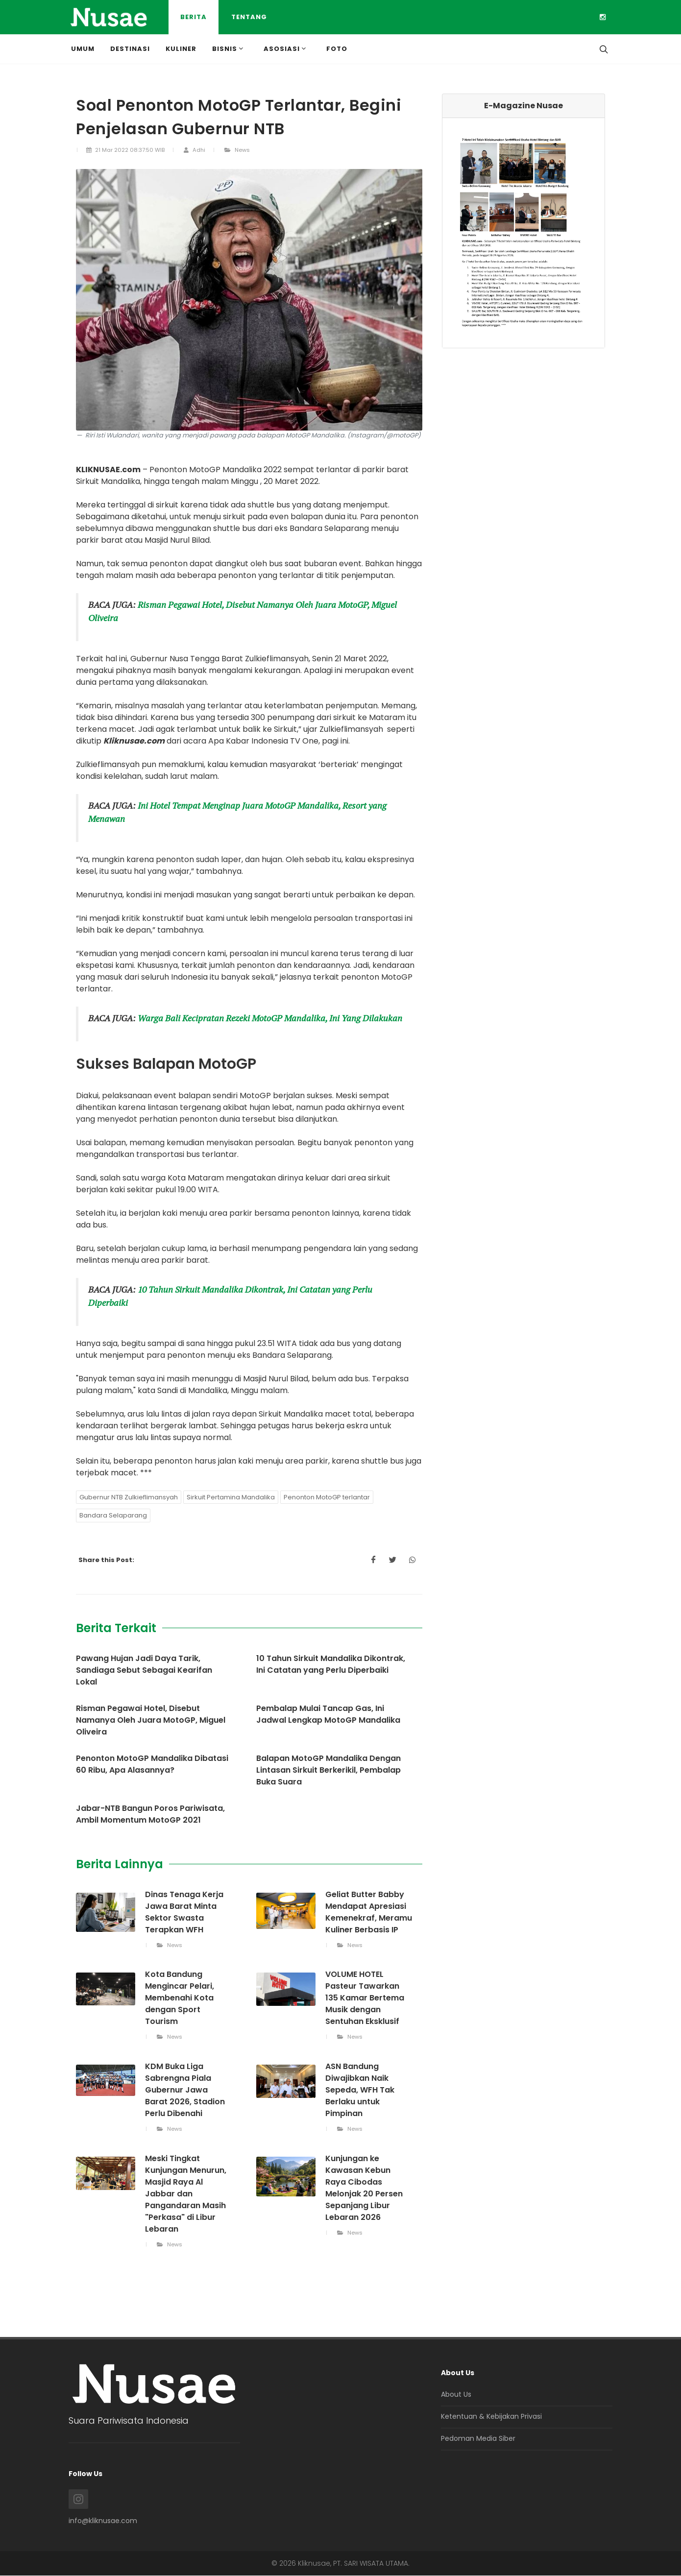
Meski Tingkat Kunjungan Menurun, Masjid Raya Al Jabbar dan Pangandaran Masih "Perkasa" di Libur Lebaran (185, 2194)
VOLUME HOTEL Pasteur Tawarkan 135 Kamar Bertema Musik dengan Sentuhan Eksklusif (364, 1998)
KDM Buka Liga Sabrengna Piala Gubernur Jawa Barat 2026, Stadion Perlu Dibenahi (185, 2090)
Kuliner (181, 48)
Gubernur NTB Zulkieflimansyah (128, 1497)
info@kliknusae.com (103, 2521)
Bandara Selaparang (113, 1515)
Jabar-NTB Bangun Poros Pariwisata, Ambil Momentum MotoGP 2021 (150, 1814)
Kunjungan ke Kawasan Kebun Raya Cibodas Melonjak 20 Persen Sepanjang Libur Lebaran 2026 (364, 2188)
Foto (336, 48)
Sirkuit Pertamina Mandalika (231, 1497)
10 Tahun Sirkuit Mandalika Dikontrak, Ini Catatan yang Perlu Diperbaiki (330, 1664)
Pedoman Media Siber (478, 2438)
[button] (454, 233)
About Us (456, 2394)
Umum (83, 48)
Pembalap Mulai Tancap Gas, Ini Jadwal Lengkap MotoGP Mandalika (328, 1714)
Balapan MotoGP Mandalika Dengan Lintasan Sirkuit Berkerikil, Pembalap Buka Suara (328, 1770)
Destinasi (130, 48)
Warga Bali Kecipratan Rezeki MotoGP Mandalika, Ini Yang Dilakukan (270, 1018)
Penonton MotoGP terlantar (327, 1497)
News (237, 150)
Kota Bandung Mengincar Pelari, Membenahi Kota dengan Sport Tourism (179, 1998)
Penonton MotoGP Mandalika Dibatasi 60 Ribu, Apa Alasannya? (152, 1764)
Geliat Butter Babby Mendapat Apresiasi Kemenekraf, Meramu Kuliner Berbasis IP (368, 1912)
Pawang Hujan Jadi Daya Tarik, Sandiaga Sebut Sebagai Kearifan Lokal (144, 1670)
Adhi (194, 150)
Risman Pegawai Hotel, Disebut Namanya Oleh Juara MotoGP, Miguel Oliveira (150, 1720)
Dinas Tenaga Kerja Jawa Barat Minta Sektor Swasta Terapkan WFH (184, 1912)
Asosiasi (286, 48)
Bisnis (228, 48)
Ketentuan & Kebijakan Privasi (491, 2416)
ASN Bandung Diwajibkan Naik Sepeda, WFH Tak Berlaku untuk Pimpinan (359, 2090)
